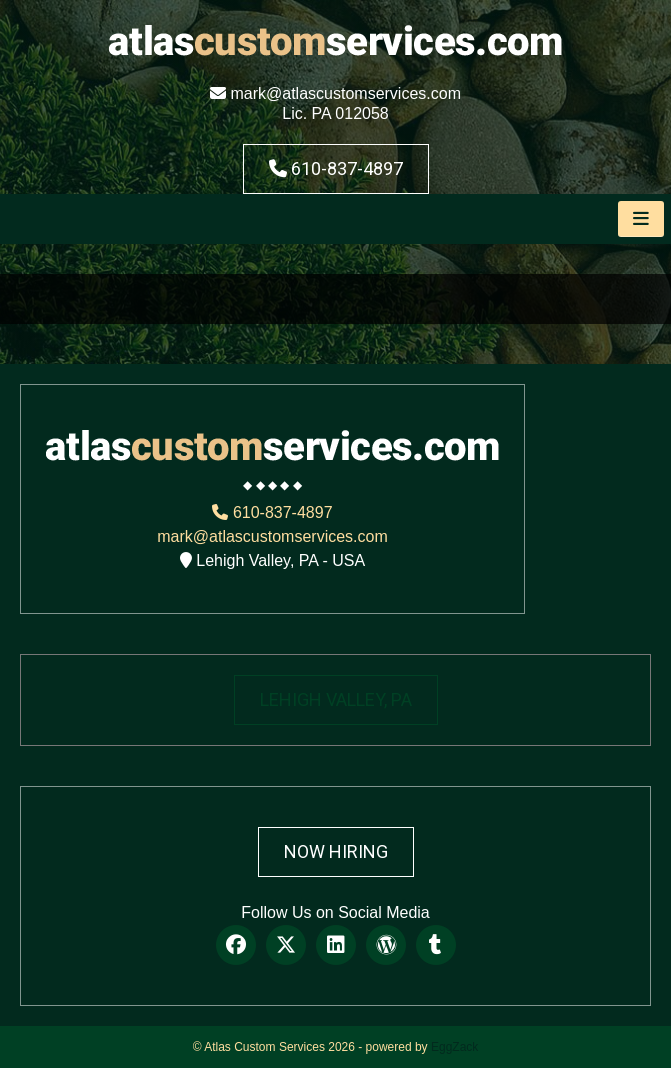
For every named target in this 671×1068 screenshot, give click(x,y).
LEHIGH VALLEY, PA (336, 699)
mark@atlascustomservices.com (335, 93)
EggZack (454, 1047)
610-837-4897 (336, 168)
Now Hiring (336, 851)
